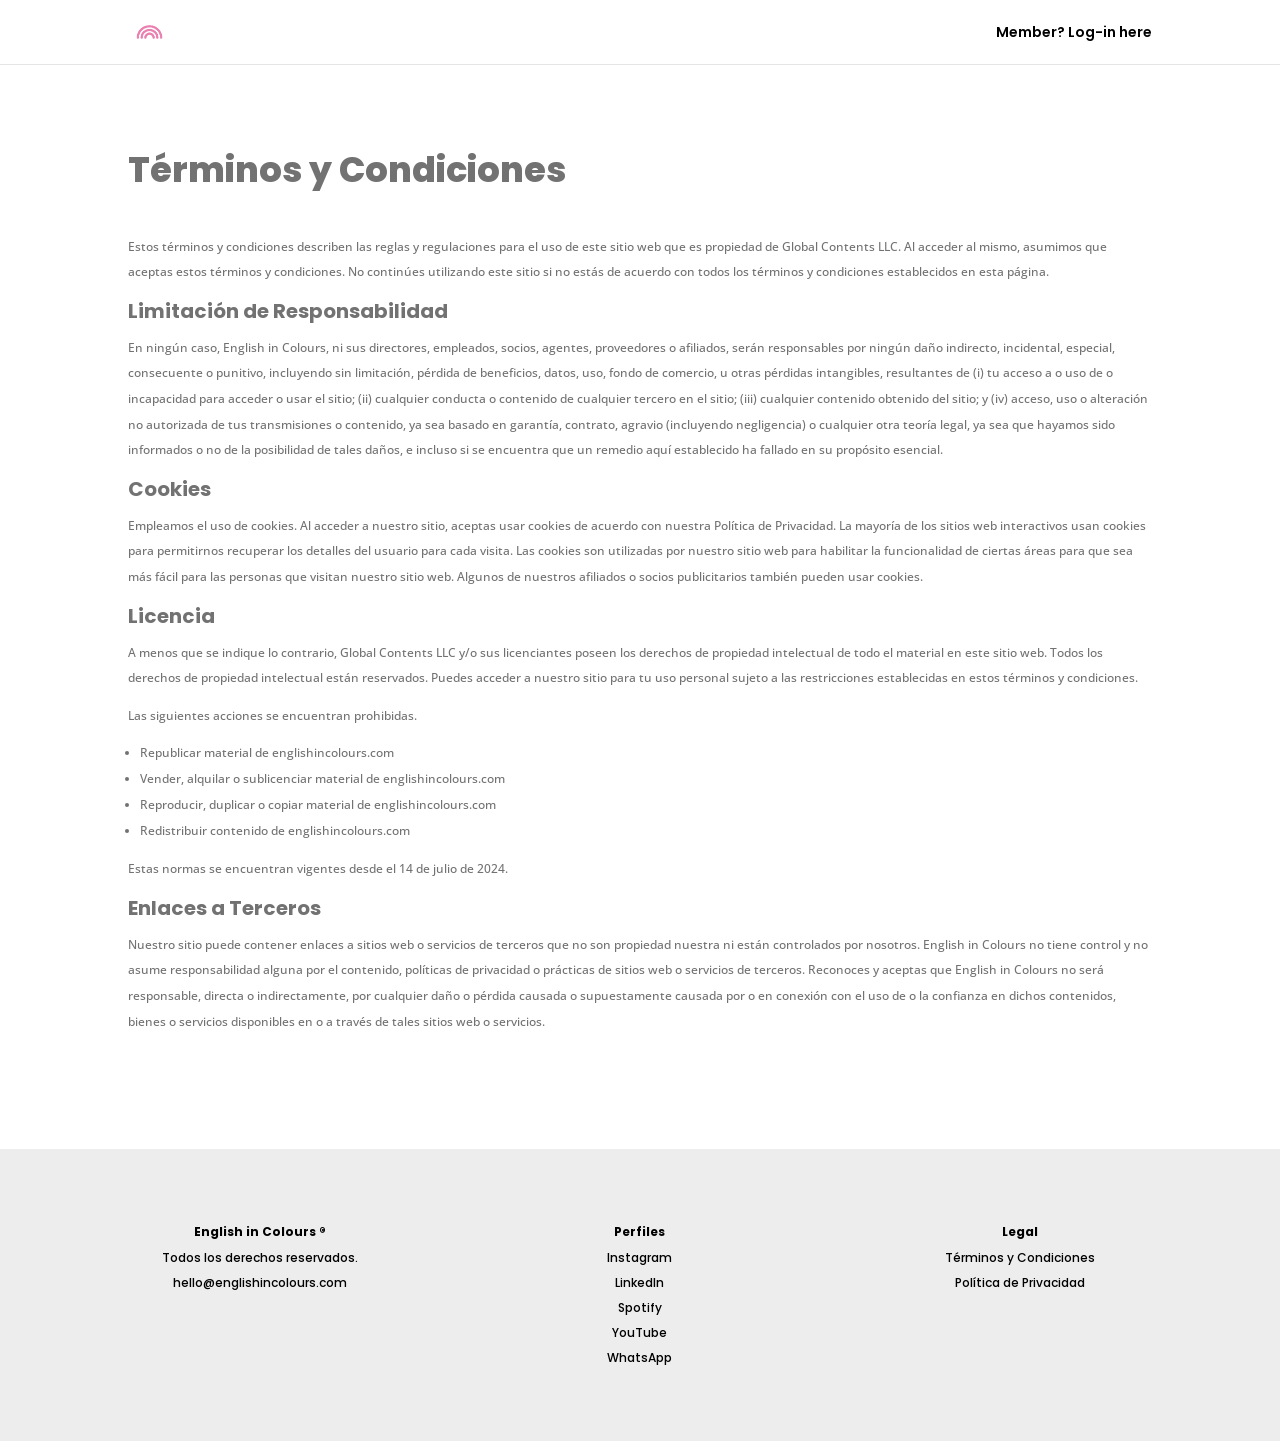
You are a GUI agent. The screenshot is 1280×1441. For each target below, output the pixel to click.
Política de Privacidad (1020, 1282)
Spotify (640, 1307)
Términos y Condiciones (1020, 1257)
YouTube (639, 1332)
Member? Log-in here (1074, 33)
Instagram (639, 1257)
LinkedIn (639, 1282)
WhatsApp (639, 1357)
